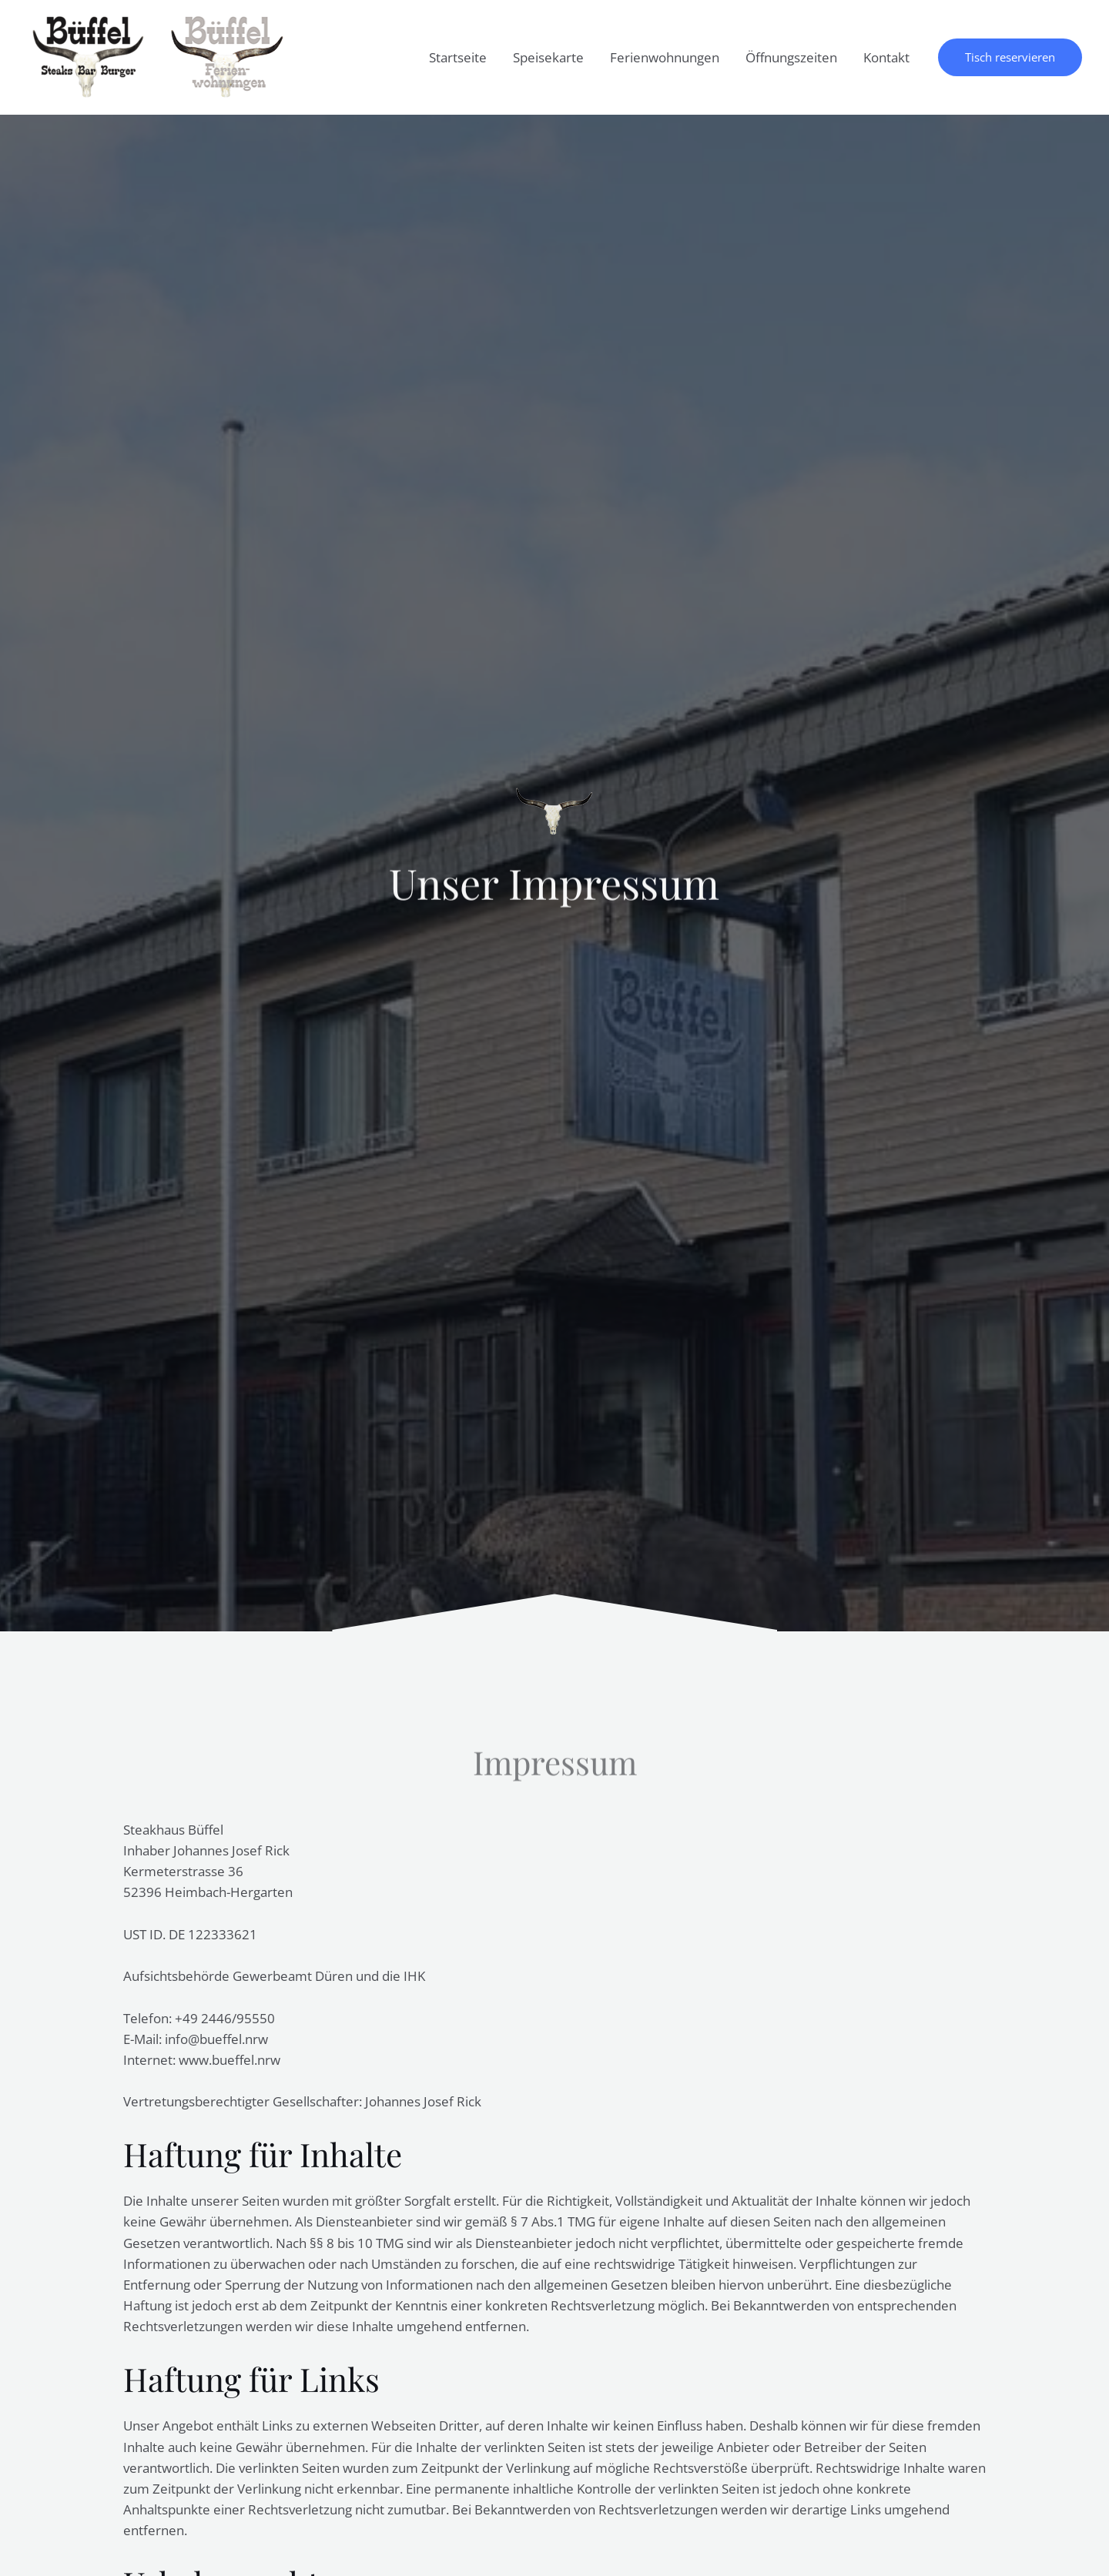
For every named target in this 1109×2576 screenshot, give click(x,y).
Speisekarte (548, 57)
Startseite (458, 57)
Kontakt (886, 57)
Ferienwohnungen (664, 57)
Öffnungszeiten (791, 57)
